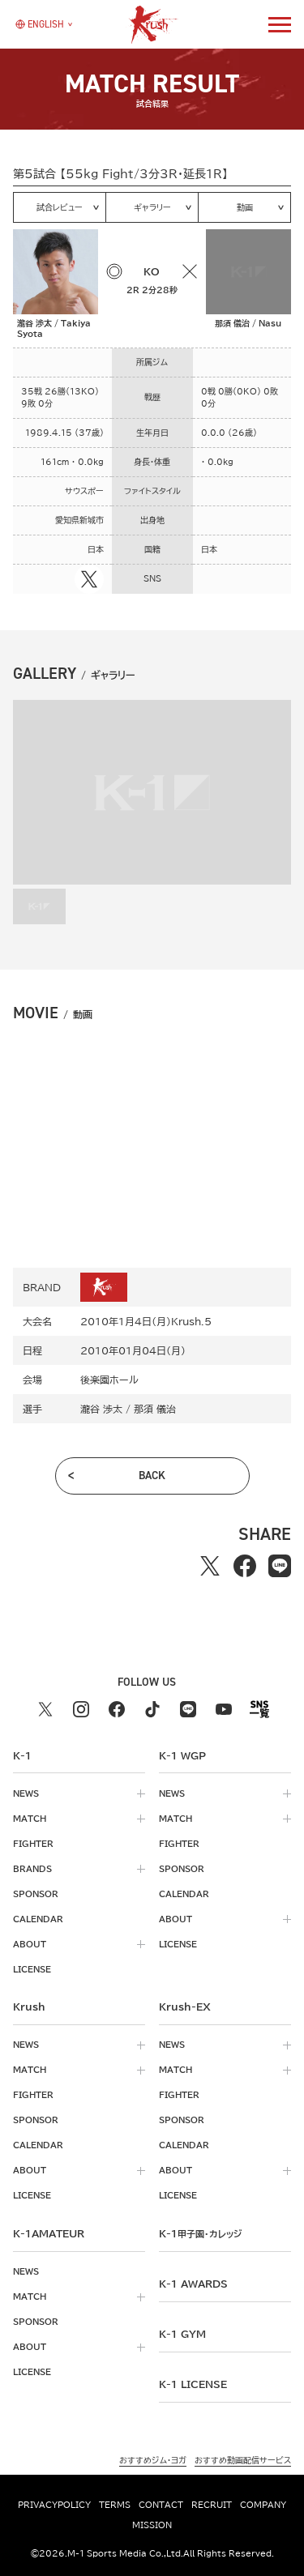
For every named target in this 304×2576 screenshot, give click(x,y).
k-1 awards (193, 2283)
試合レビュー (59, 207)
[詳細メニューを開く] (279, 24)
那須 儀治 (155, 1409)
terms (115, 2505)
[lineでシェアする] (280, 1566)
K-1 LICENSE (193, 2384)
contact (161, 2505)
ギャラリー (152, 207)
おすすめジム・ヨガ (152, 2460)
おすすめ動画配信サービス (243, 2460)
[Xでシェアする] (210, 1566)
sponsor (35, 1894)
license (32, 1969)
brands (32, 1869)
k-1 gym (182, 2334)
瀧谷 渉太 (101, 1409)
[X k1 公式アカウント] (45, 1709)
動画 (245, 207)
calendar (38, 1919)
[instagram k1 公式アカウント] (81, 1709)
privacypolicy (54, 2505)
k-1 (200, 2233)
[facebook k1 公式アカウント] (116, 1709)
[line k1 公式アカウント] (188, 1709)
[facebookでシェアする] (245, 1566)
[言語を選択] (39, 24)
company (263, 2505)
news (26, 1793)
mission (152, 2525)
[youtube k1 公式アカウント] (223, 1709)
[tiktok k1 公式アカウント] (152, 1709)
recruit (211, 2505)
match (29, 1819)
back (152, 1475)
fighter (33, 1844)
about (29, 1944)
